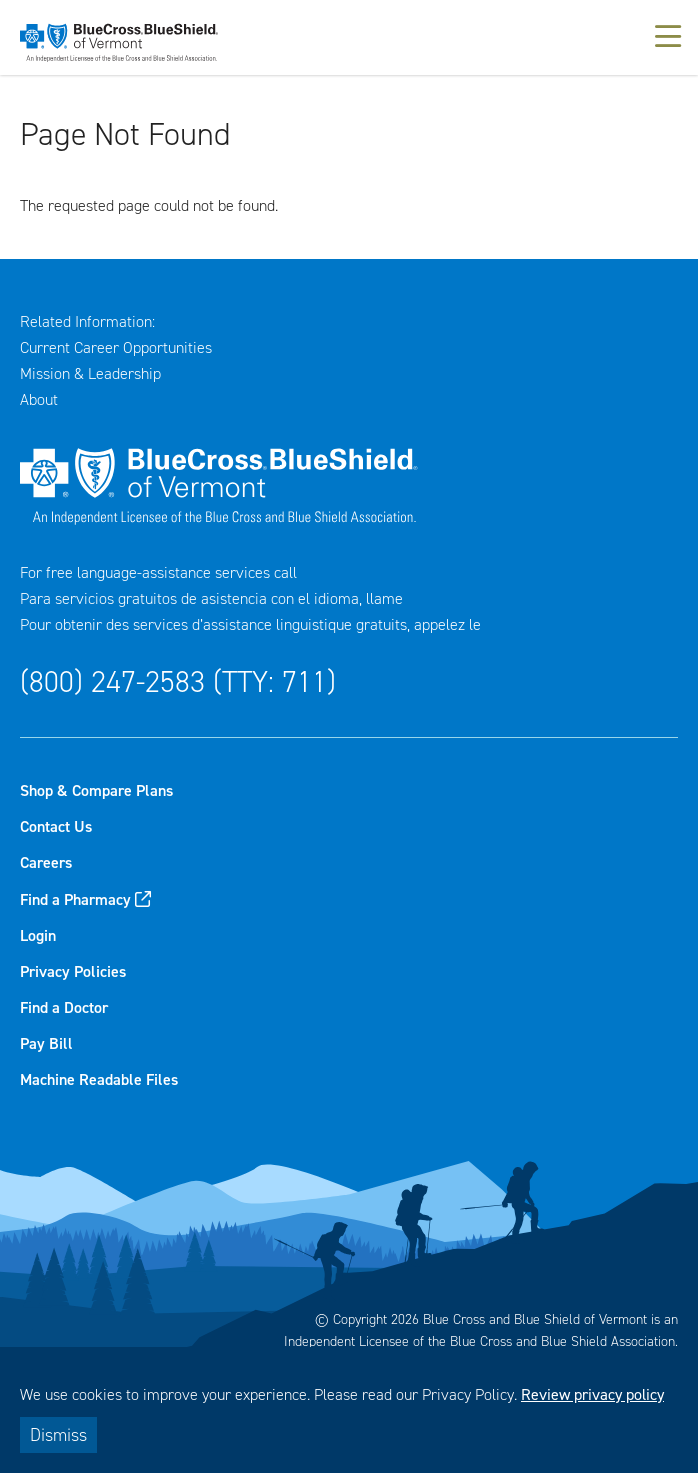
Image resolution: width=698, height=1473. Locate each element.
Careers (46, 862)
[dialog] (349, 1410)
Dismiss (58, 1435)
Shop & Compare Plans (96, 790)
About (39, 399)
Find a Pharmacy (75, 899)
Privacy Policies (73, 971)
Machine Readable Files (99, 1079)
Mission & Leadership (90, 373)
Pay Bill (46, 1043)
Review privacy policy (592, 1394)
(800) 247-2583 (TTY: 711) (178, 682)
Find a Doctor (64, 1007)
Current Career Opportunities (116, 347)
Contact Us (56, 826)
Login (38, 935)
